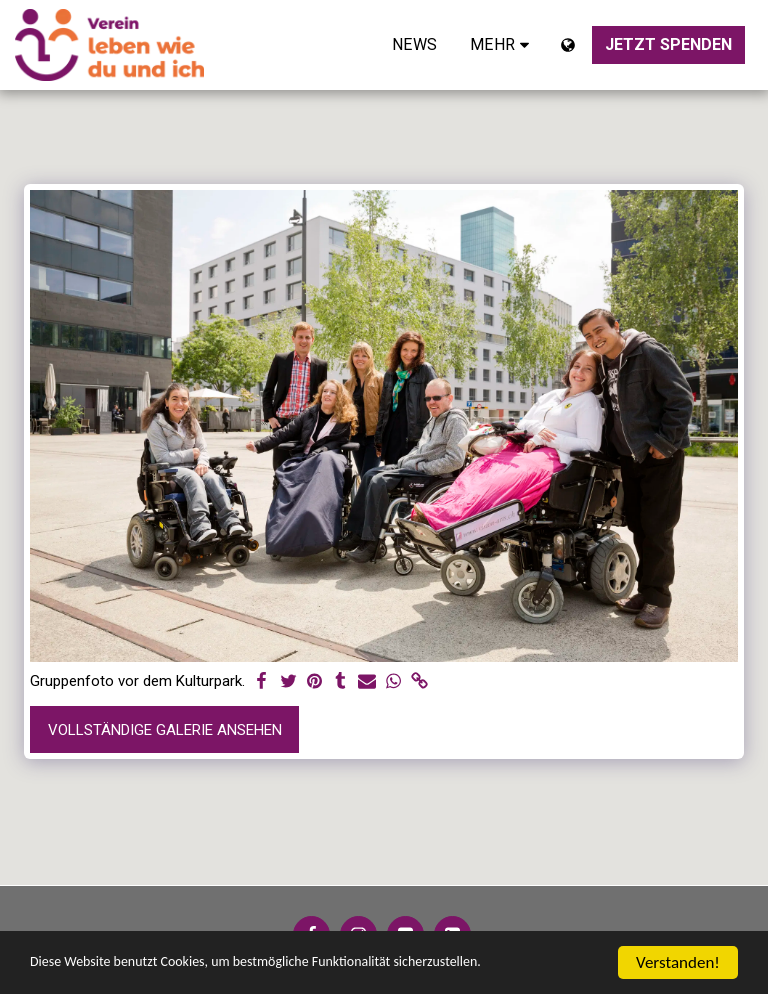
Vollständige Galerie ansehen (165, 730)
